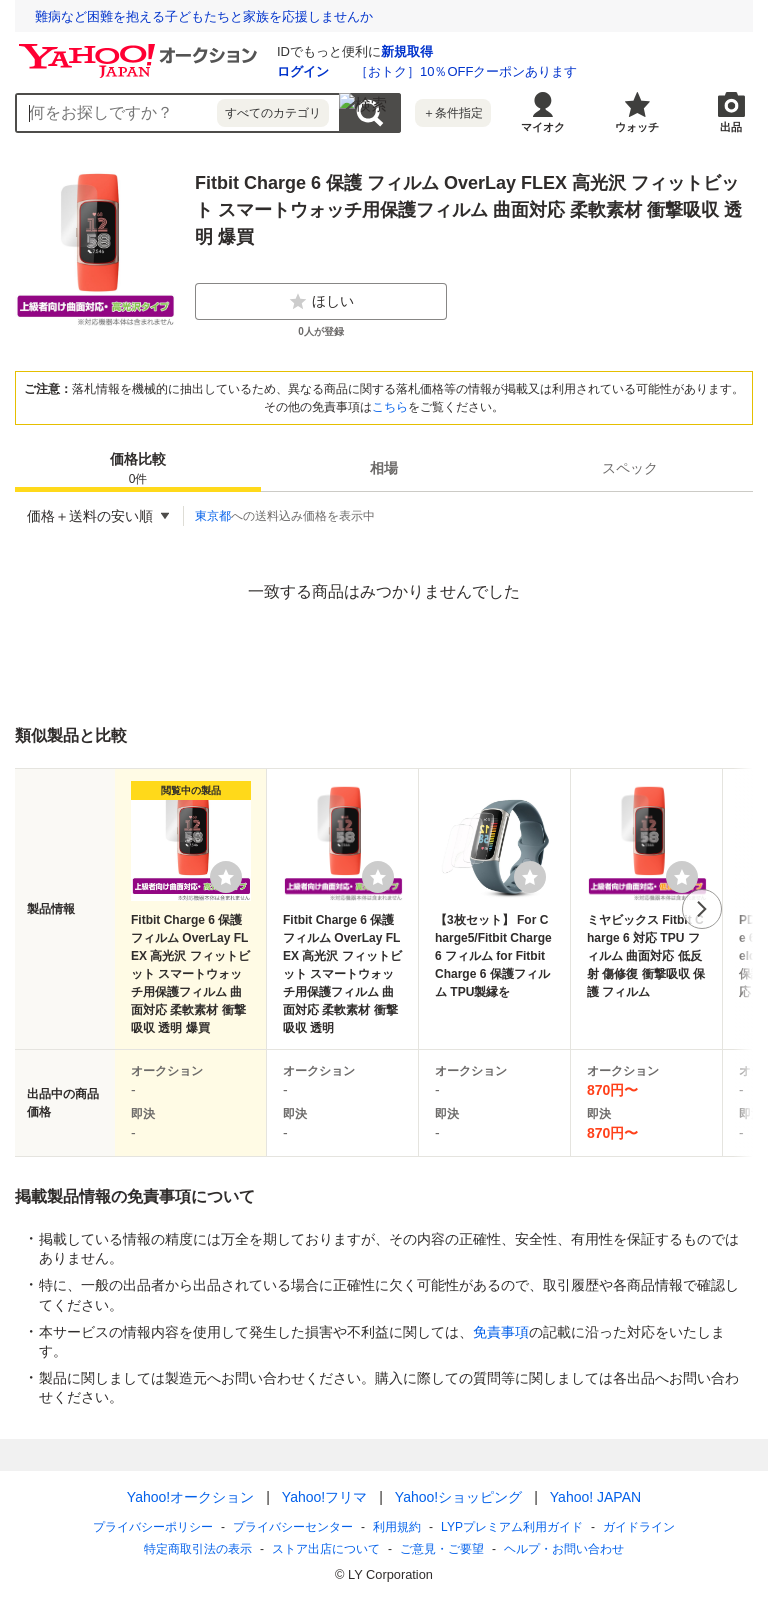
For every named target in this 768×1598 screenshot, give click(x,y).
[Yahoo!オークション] (141, 49)
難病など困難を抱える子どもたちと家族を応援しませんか (204, 16)
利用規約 (397, 1527)
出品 (731, 127)
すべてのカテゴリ (273, 113)
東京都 (213, 516)
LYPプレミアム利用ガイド (512, 1527)
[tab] (138, 468)
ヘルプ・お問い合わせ (564, 1549)
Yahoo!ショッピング (458, 1497)
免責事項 (501, 1332)
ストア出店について (326, 1549)
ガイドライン (639, 1527)
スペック (630, 468)
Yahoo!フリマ (324, 1497)
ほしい (321, 302)
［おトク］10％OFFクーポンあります (466, 71)
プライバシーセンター (293, 1527)
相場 (384, 468)
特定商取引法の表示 (198, 1549)
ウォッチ (637, 127)
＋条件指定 (453, 113)
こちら (390, 407)
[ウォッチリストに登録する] (226, 877)
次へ (702, 909)
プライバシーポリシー (153, 1527)
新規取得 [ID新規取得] (407, 51)
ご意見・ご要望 (442, 1549)
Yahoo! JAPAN (595, 1497)
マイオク (543, 127)
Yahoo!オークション (190, 1497)
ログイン (303, 71)
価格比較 (138, 469)
